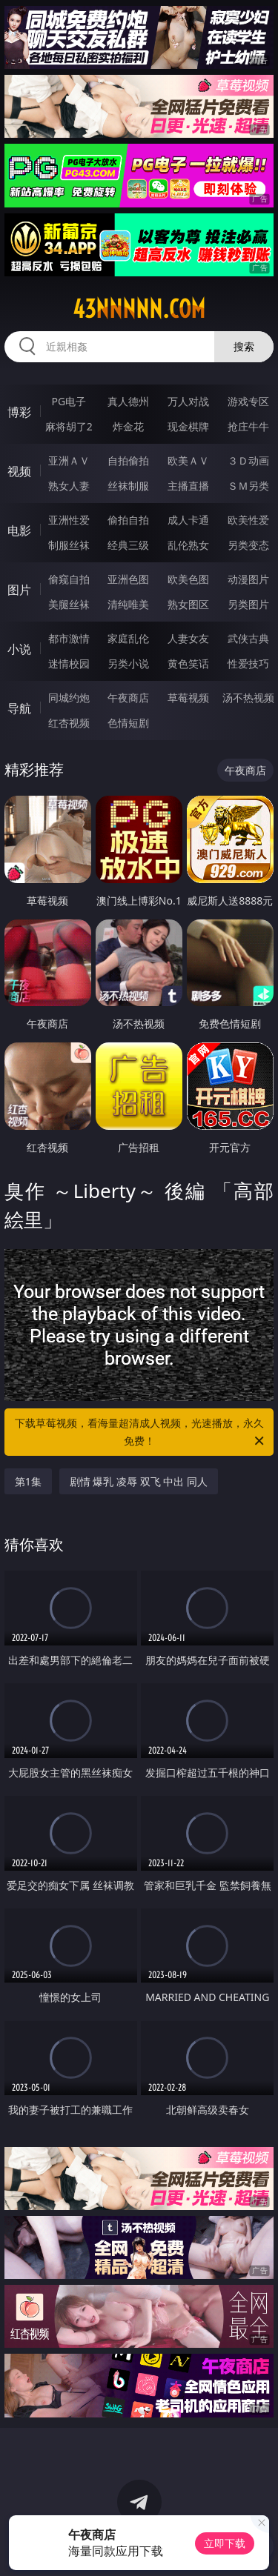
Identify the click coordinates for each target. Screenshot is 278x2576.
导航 (19, 708)
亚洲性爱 (69, 520)
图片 (19, 590)
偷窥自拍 (69, 579)
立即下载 (224, 2543)
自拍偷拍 (128, 460)
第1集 (28, 1481)
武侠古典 (248, 638)
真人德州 (128, 401)
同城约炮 (69, 697)
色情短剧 (128, 723)
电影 (19, 530)
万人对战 (188, 401)
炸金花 (128, 426)
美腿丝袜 (69, 604)
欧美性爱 (248, 520)
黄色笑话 (188, 663)
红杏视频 (69, 723)
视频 (19, 471)
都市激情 (69, 638)
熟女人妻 (69, 486)
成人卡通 (188, 520)
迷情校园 (69, 663)
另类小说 (128, 663)
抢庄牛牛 (248, 426)
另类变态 (248, 545)
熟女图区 (188, 604)
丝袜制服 (128, 486)
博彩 (19, 412)
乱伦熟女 (188, 545)
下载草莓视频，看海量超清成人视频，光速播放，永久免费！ (141, 1433)
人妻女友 (188, 638)
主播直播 (188, 486)
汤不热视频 (248, 697)
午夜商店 (128, 697)
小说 (19, 649)
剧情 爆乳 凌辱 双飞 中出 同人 (139, 1481)
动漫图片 (248, 579)
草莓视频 (188, 697)
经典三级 (128, 545)
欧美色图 (188, 579)
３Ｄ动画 (248, 460)
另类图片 (248, 604)
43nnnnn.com (139, 309)
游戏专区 (248, 401)
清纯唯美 (128, 604)
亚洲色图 (128, 579)
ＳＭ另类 (248, 486)
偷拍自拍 (128, 520)
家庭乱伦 (128, 638)
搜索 (244, 346)
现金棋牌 (188, 426)
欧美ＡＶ (188, 460)
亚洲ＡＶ (69, 460)
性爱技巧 (248, 663)
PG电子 (68, 401)
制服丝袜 (69, 545)
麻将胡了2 (69, 426)
